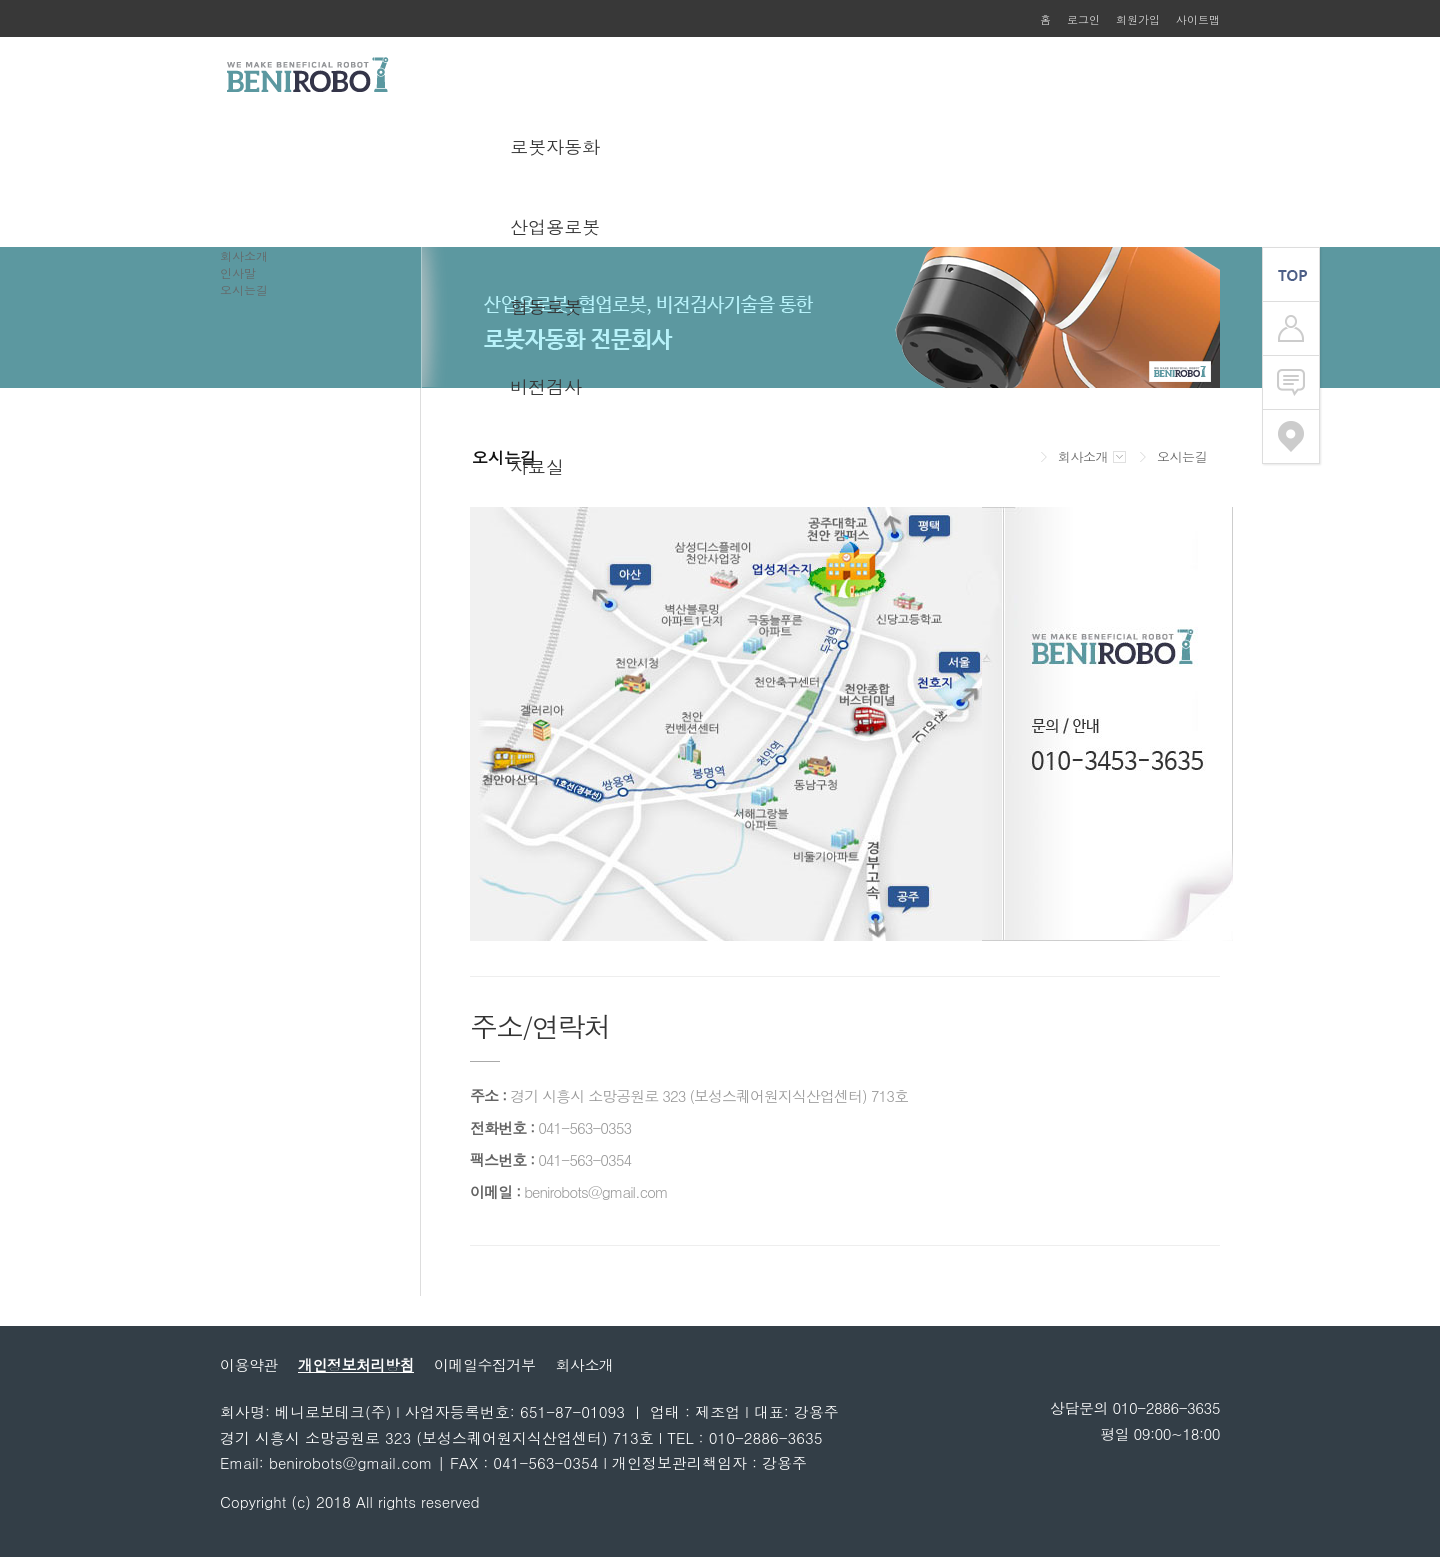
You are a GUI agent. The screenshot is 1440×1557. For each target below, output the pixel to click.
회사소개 (244, 255)
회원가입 (1138, 19)
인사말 (238, 272)
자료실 (537, 466)
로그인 (1083, 19)
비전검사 (546, 386)
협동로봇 (546, 306)
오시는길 (244, 289)
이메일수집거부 (485, 1364)
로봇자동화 (555, 146)
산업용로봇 (555, 226)
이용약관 (249, 1364)
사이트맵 (1198, 19)
